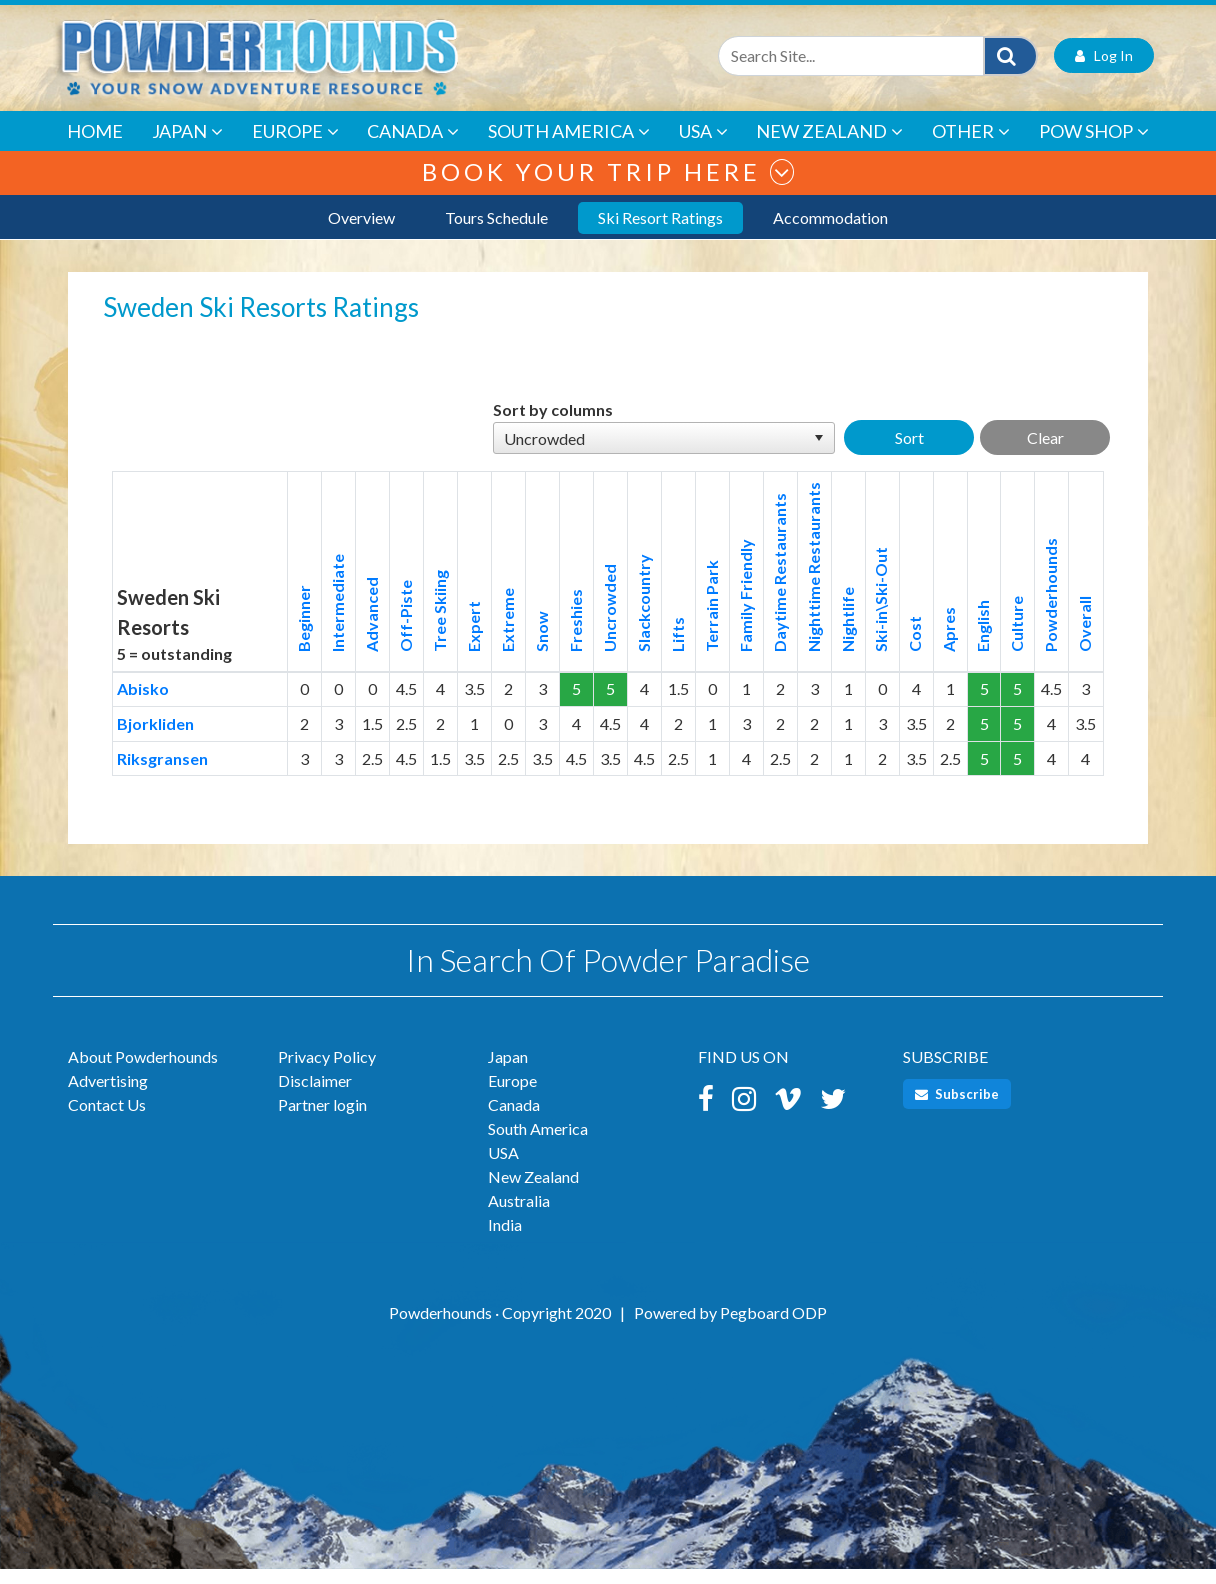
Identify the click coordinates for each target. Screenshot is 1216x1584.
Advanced (371, 629)
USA (703, 147)
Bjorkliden (155, 738)
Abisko (143, 703)
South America (569, 147)
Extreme (507, 635)
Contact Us (107, 1119)
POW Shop (1094, 147)
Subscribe (957, 1109)
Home (95, 146)
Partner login (322, 1119)
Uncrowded (609, 623)
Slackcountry (643, 618)
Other (971, 147)
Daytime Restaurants (779, 587)
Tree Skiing (439, 626)
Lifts (677, 649)
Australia (519, 1215)
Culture (1016, 639)
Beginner (303, 633)
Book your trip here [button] (608, 186)
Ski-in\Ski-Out (880, 614)
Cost (914, 649)
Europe (295, 147)
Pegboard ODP (773, 1327)
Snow (541, 646)
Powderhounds (1050, 610)
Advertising (108, 1095)
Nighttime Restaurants (813, 582)
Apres (948, 644)
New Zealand (829, 147)
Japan (187, 147)
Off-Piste (405, 631)
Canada (413, 147)
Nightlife (847, 634)
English (982, 641)
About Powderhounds (143, 1071)
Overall (1084, 639)
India (505, 1239)
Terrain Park (711, 621)
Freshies (575, 635)
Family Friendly (745, 610)
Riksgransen (162, 772)
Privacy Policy (327, 1071)
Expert (473, 641)
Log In (1104, 70)
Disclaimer (315, 1095)
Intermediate (337, 618)
